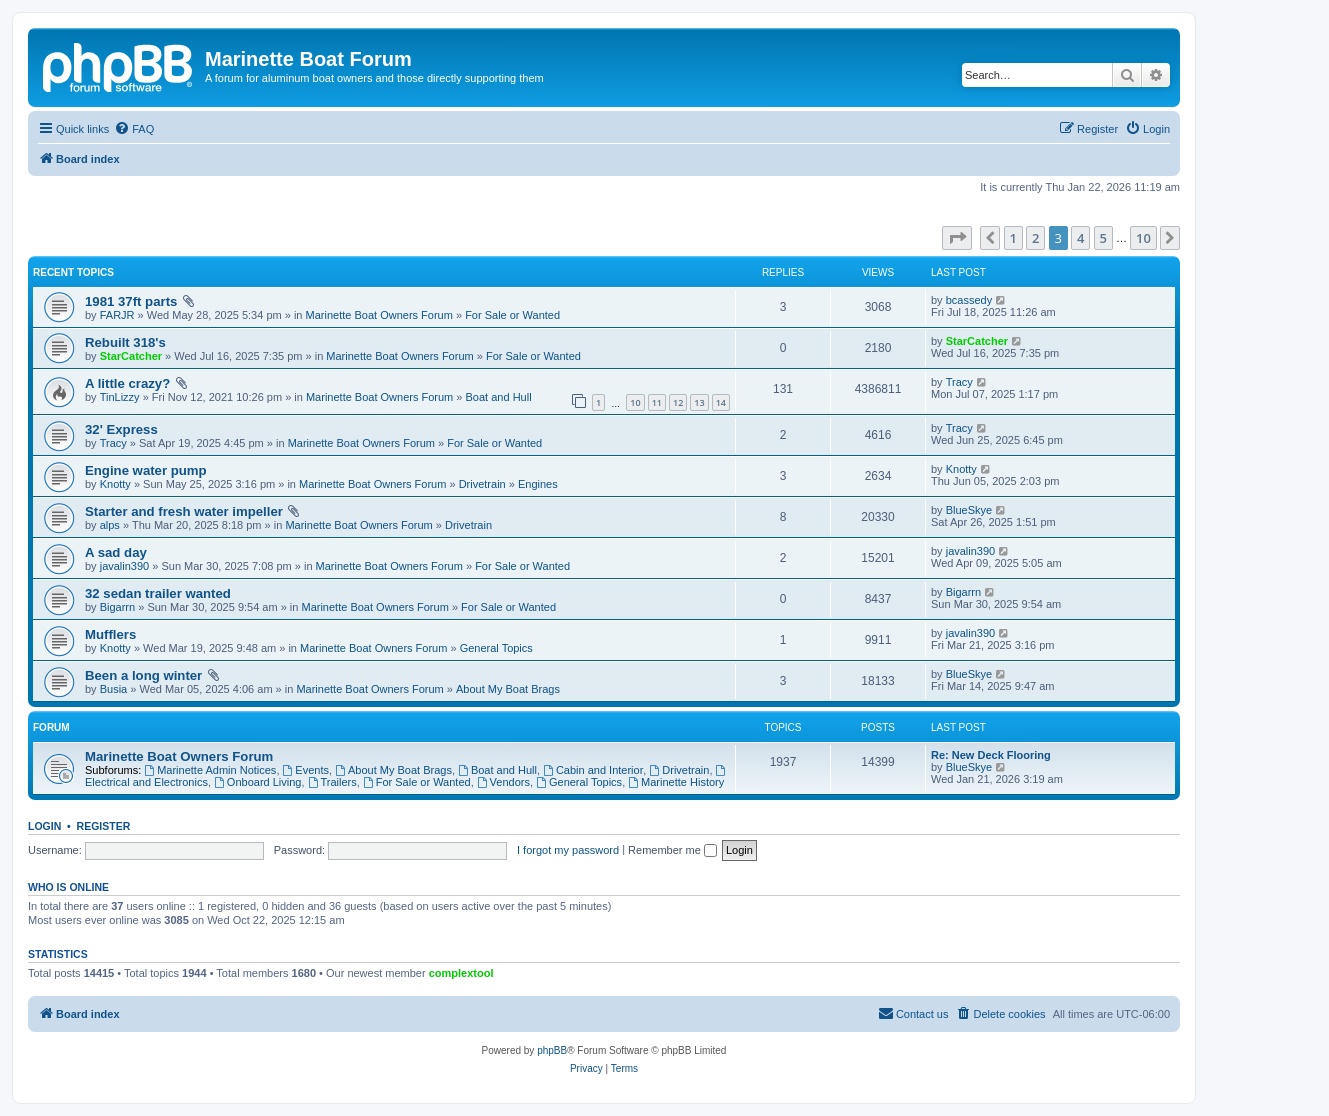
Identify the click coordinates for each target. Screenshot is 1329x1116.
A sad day (116, 552)
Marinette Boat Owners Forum (379, 315)
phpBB (552, 1050)
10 (635, 402)
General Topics (496, 648)
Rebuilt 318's (125, 342)
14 (721, 402)
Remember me (672, 850)
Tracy (959, 382)
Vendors (503, 782)
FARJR (117, 315)
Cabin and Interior (593, 770)
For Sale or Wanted (512, 315)
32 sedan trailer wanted (158, 593)
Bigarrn (117, 607)
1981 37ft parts (131, 301)
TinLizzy (120, 397)
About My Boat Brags (508, 689)
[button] (957, 238)
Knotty (115, 484)
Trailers (332, 782)
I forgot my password (568, 850)
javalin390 (125, 566)
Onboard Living (257, 782)
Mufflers (110, 634)
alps (110, 525)
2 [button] (1035, 238)
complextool (461, 973)
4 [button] (1080, 238)
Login (44, 826)
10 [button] (1143, 238)
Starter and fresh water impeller (184, 511)
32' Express (121, 429)
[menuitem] (134, 129)
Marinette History (676, 782)
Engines (538, 484)
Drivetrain (482, 484)
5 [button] (1103, 238)
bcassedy (969, 300)
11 (657, 402)
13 (699, 402)
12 (678, 402)
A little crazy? (127, 383)
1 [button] (1013, 238)
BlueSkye (969, 510)
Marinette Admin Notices (210, 770)
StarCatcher (131, 356)
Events (306, 770)
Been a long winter (143, 675)
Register (104, 826)
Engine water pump (146, 470)
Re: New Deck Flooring (991, 755)
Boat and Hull (499, 397)
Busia (114, 689)
